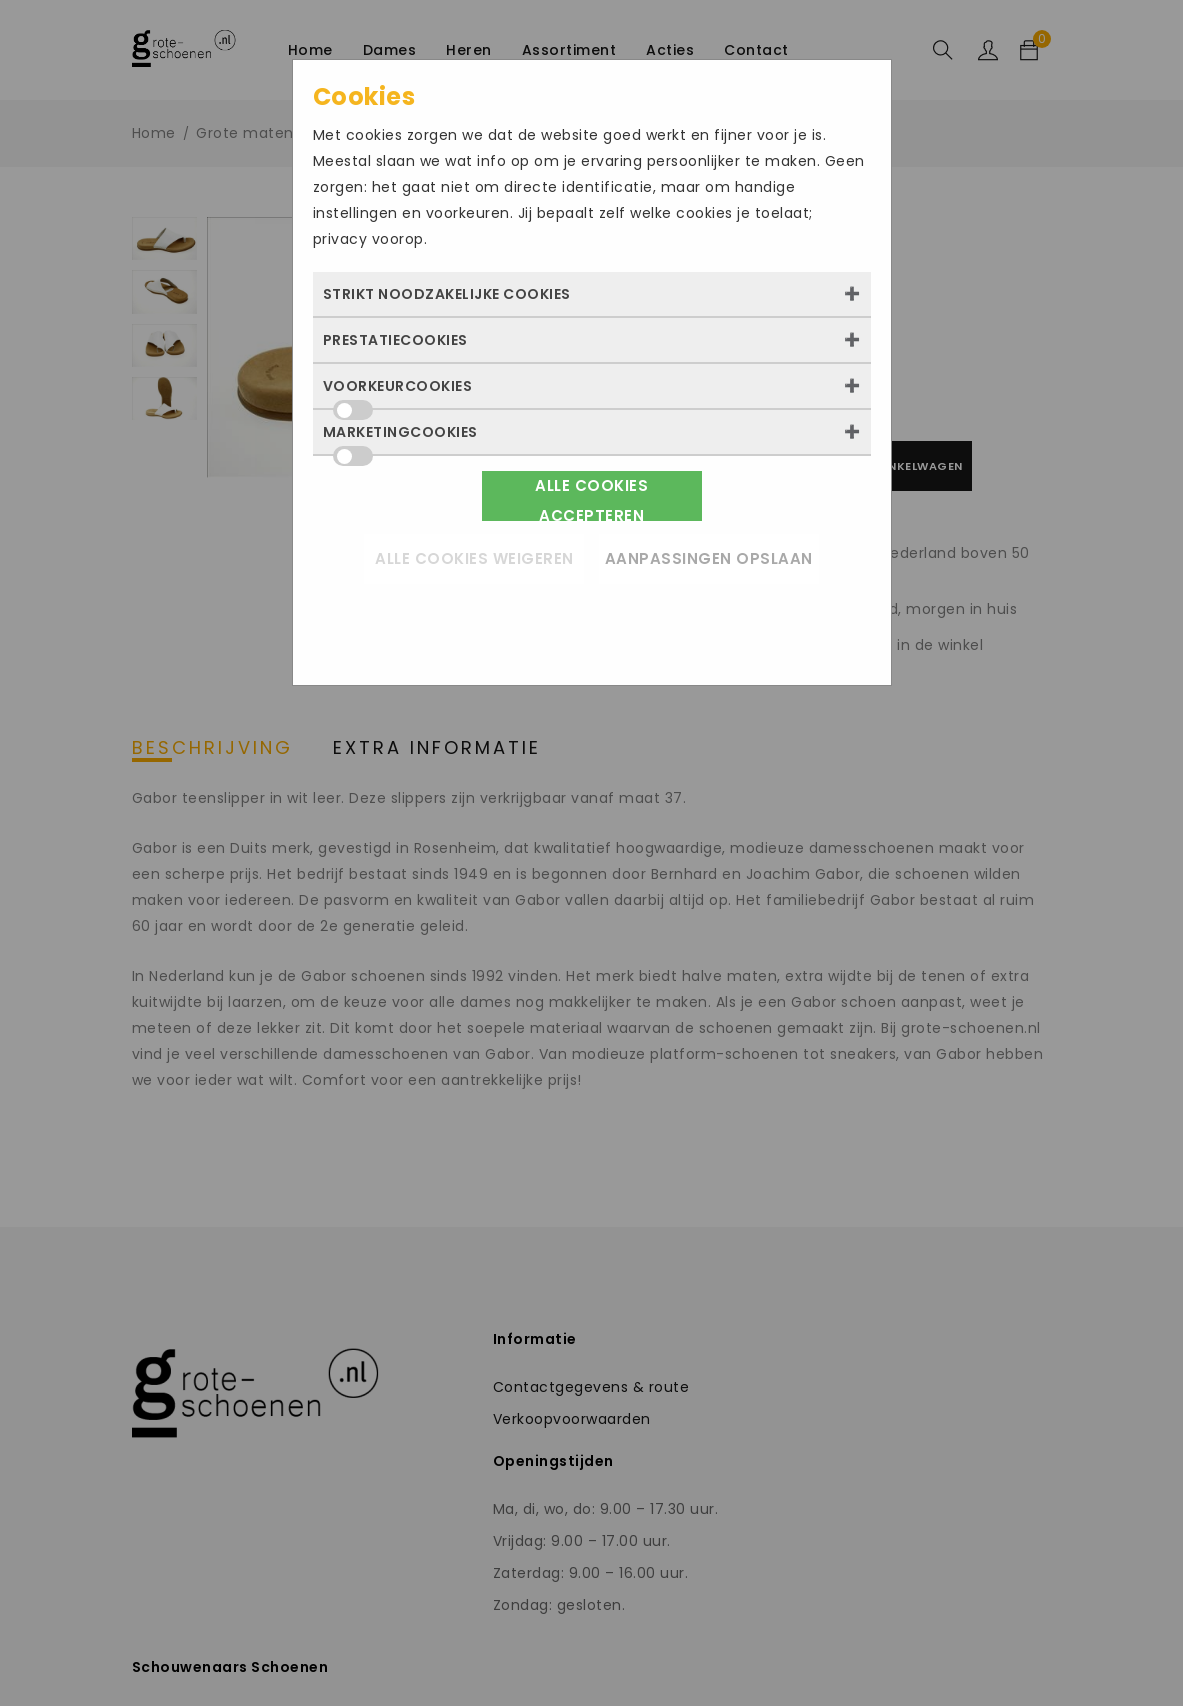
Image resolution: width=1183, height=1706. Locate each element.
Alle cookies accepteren (591, 498)
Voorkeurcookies (398, 392)
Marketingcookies (400, 438)
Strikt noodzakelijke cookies (447, 294)
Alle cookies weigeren (474, 558)
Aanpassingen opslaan (709, 558)
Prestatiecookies (395, 340)
